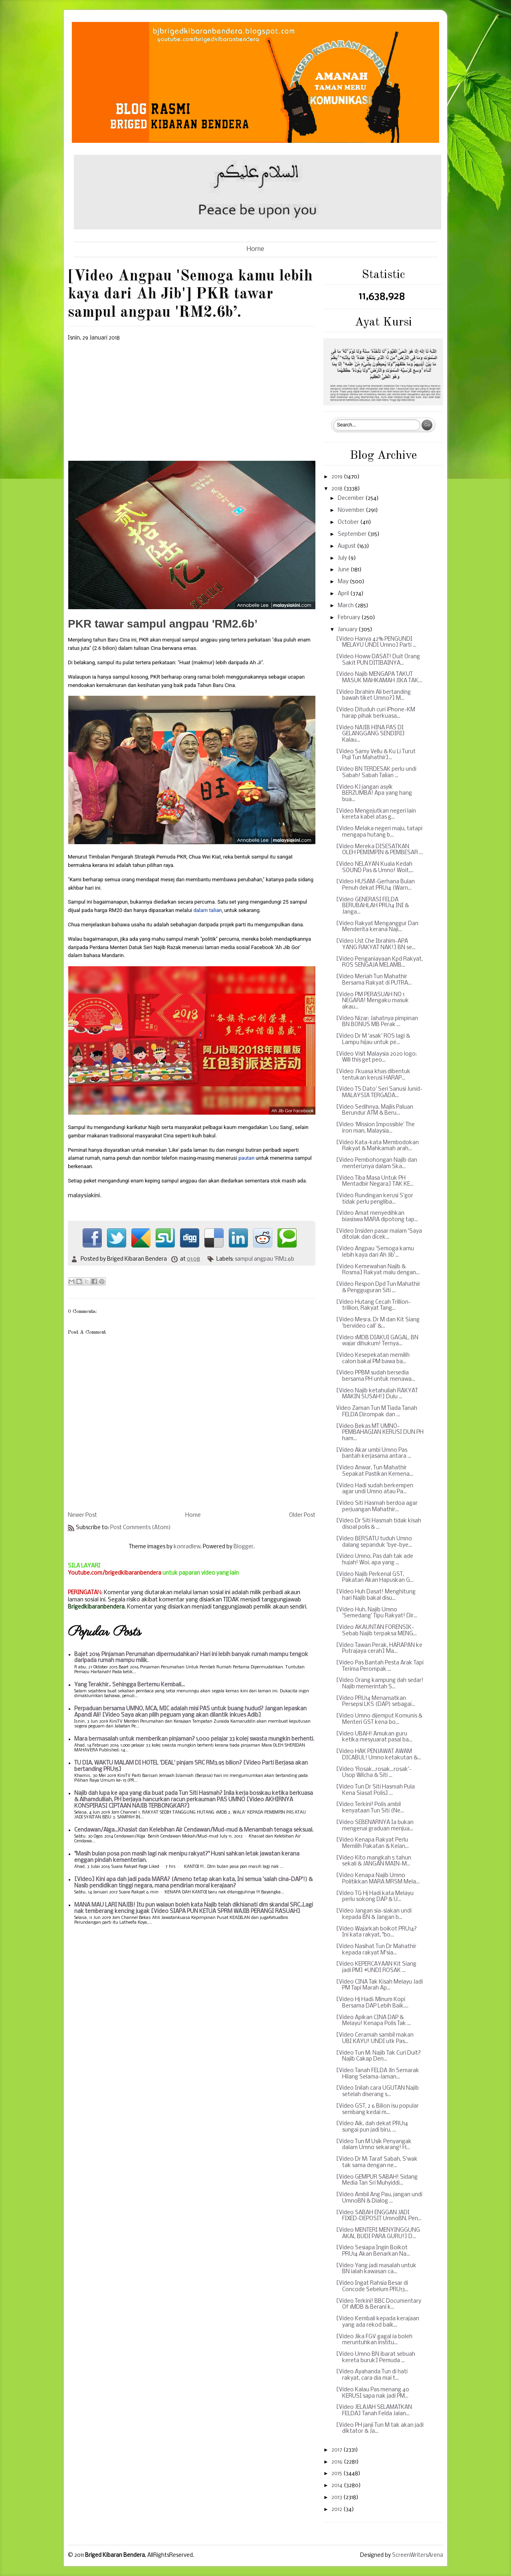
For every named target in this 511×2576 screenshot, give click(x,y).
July (343, 558)
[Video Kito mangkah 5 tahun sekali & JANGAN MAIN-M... (373, 1861)
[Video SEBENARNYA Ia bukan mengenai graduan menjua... (375, 1826)
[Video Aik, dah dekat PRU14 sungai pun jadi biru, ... (372, 2127)
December (351, 498)
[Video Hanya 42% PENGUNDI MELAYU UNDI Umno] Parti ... (376, 642)
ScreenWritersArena (417, 2555)
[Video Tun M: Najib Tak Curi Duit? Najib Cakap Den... (378, 2056)
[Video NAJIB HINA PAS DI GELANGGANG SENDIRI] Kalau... (370, 734)
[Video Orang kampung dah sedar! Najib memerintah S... (380, 1684)
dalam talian (207, 910)
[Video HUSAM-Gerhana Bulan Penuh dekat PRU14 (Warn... (375, 885)
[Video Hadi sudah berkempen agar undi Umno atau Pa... (374, 1489)
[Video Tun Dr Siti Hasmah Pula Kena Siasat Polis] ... (375, 1790)
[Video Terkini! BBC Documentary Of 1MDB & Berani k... (378, 2304)
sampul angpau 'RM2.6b (264, 1259)
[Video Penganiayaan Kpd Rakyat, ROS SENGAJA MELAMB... (379, 962)
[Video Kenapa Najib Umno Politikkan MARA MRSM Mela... (378, 1879)
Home (255, 249)
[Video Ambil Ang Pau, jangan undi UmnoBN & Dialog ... (379, 2198)
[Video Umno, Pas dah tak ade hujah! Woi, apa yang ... (374, 1559)
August (347, 546)
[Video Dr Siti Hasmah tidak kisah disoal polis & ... (378, 1524)
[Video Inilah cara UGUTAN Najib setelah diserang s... (377, 2091)
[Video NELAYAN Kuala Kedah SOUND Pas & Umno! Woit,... (375, 867)
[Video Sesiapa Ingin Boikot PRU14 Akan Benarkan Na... (373, 2251)
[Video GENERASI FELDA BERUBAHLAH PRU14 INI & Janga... (372, 906)
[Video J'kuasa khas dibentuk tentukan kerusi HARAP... (373, 1075)
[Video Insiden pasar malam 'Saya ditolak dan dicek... (379, 1234)
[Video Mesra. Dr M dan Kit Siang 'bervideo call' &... (378, 1323)
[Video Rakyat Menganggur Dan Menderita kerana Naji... (377, 927)
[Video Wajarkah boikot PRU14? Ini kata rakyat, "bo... (376, 1932)
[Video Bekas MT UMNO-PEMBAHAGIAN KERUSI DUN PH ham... (380, 1432)
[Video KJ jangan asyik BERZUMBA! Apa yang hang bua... (374, 793)
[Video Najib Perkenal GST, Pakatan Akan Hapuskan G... (375, 1577)
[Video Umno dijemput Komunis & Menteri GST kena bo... (379, 1719)
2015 (337, 2474)
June (344, 570)
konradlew (187, 1547)
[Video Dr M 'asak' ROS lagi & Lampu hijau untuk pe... (373, 1039)
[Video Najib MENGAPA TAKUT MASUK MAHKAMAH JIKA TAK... (379, 677)
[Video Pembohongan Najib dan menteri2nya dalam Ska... (376, 1163)
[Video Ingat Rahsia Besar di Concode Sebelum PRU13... (372, 2286)
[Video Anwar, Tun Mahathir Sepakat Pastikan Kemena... (374, 1471)
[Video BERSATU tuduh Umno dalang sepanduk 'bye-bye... (374, 1542)
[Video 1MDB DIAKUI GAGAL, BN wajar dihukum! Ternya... (377, 1341)
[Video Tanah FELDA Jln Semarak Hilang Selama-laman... (377, 2074)
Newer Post (82, 1515)
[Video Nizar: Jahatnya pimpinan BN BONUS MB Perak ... (377, 1022)
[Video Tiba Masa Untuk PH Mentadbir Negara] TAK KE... (375, 1181)
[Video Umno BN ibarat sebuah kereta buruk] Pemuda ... (375, 2357)
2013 (337, 2498)
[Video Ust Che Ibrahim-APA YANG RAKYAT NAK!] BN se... (376, 944)
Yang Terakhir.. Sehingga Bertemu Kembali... (129, 1685)
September (353, 534)
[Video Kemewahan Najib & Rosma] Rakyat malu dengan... (378, 1270)
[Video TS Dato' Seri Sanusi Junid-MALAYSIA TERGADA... (379, 1092)
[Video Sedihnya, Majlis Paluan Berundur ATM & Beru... (374, 1110)
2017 (337, 2450)
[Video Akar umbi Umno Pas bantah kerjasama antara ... (373, 1453)
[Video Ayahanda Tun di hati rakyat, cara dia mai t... (372, 2375)
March (346, 606)
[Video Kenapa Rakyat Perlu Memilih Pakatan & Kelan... (372, 1843)
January (348, 630)
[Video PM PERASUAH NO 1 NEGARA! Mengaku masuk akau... (372, 1001)
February (349, 618)
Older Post (302, 1515)
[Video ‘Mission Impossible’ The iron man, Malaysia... (375, 1128)
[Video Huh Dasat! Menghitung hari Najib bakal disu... (376, 1595)
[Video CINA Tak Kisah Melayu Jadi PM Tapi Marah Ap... (379, 1985)
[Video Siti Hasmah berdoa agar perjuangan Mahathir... (377, 1506)
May (344, 582)
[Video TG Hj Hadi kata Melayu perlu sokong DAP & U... (375, 1897)
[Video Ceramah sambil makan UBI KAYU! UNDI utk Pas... (375, 2038)
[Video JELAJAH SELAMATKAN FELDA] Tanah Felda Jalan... (374, 2410)
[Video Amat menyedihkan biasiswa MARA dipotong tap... (377, 1216)
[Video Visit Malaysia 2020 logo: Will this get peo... (376, 1057)
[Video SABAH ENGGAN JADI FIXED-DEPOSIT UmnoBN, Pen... (379, 2216)
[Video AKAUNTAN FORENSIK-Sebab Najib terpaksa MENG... (376, 1631)
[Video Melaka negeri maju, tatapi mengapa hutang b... (379, 832)
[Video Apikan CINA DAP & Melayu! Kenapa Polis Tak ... (373, 2021)
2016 (337, 2462)
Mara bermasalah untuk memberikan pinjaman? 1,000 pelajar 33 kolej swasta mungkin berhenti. (194, 1739)
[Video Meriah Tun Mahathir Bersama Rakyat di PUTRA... (374, 980)
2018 (337, 489)
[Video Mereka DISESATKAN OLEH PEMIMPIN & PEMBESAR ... (379, 850)
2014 (337, 2486)
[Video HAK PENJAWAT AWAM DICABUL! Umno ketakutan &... (378, 1755)
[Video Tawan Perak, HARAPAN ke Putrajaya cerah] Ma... (379, 1648)
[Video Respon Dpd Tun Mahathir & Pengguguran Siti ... (378, 1287)
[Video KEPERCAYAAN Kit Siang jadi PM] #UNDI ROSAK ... (376, 1967)
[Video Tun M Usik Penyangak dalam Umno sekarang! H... (374, 2145)
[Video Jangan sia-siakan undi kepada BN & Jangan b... (374, 1914)
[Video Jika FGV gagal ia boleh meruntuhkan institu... (374, 2340)
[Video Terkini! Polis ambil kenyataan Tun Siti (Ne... (370, 1808)
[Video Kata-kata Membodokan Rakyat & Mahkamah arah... (377, 1146)
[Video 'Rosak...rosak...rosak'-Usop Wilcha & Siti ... (374, 1773)
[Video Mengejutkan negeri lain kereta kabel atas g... (376, 814)
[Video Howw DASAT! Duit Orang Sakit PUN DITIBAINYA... (378, 660)
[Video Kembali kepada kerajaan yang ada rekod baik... (377, 2322)
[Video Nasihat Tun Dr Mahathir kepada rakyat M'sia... (376, 1950)
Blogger (244, 1547)
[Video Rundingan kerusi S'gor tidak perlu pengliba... (374, 1199)
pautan (246, 1158)
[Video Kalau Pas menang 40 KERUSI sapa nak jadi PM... (372, 2393)
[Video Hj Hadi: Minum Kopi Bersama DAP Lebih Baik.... (372, 2003)
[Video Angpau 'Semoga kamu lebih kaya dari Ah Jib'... (375, 1252)
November (352, 510)
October (349, 522)
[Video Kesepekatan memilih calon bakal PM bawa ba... (373, 1358)
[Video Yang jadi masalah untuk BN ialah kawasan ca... (376, 2269)
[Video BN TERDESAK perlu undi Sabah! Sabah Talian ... (376, 772)
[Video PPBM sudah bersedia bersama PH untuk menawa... (375, 1376)
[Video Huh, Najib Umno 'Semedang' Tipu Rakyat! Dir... (376, 1613)
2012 (337, 2510)
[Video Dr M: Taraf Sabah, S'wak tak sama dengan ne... (377, 2162)
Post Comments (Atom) (140, 1528)
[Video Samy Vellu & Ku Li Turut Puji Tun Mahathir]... (376, 755)
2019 (337, 477)
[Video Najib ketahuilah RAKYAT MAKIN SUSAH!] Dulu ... (377, 1394)
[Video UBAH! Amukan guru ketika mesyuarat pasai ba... (374, 1737)
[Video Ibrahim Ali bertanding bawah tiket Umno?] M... (373, 695)
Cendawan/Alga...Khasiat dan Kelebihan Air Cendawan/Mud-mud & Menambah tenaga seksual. (193, 1830)
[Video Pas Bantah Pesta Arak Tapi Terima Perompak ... (380, 1666)
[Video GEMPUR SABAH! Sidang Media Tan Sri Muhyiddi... (377, 2180)
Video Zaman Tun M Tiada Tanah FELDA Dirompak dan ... (376, 1411)
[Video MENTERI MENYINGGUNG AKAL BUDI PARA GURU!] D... (378, 2233)
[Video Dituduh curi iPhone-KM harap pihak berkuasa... (375, 713)
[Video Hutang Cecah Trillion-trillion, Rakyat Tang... (373, 1305)
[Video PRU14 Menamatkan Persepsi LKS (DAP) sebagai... (375, 1702)
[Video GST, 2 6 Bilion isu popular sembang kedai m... (377, 2109)
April (344, 594)
